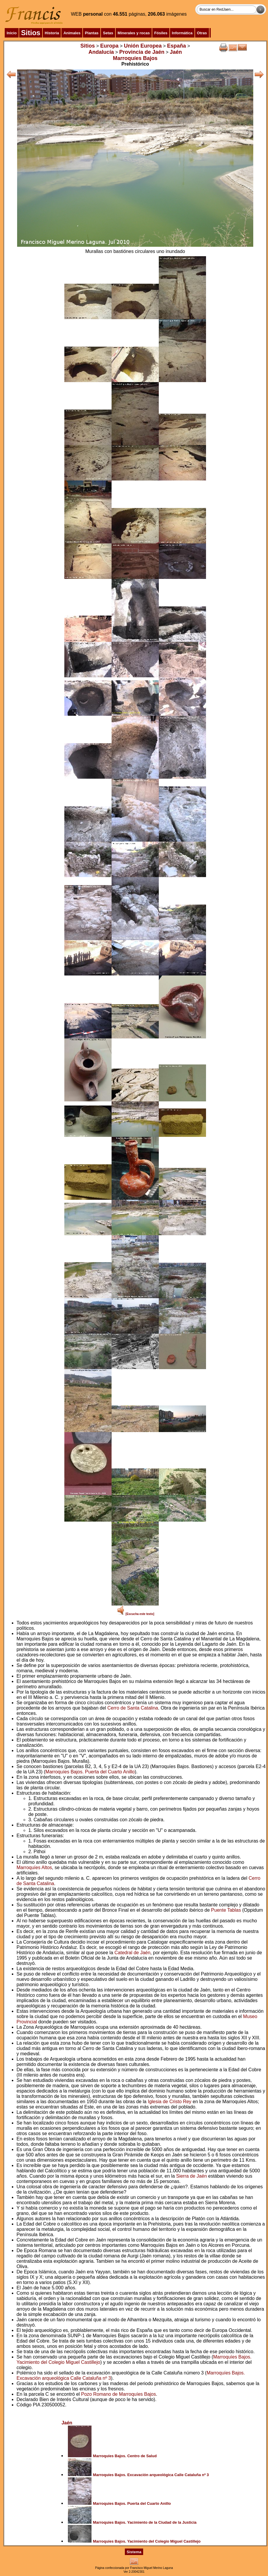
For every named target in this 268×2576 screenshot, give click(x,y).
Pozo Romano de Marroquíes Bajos (118, 2394)
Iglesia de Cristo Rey (170, 2101)
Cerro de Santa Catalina (132, 1707)
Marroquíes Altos (34, 1867)
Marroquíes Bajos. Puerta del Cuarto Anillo (90, 1771)
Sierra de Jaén (191, 2176)
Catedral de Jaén (133, 1952)
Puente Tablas (226, 1910)
